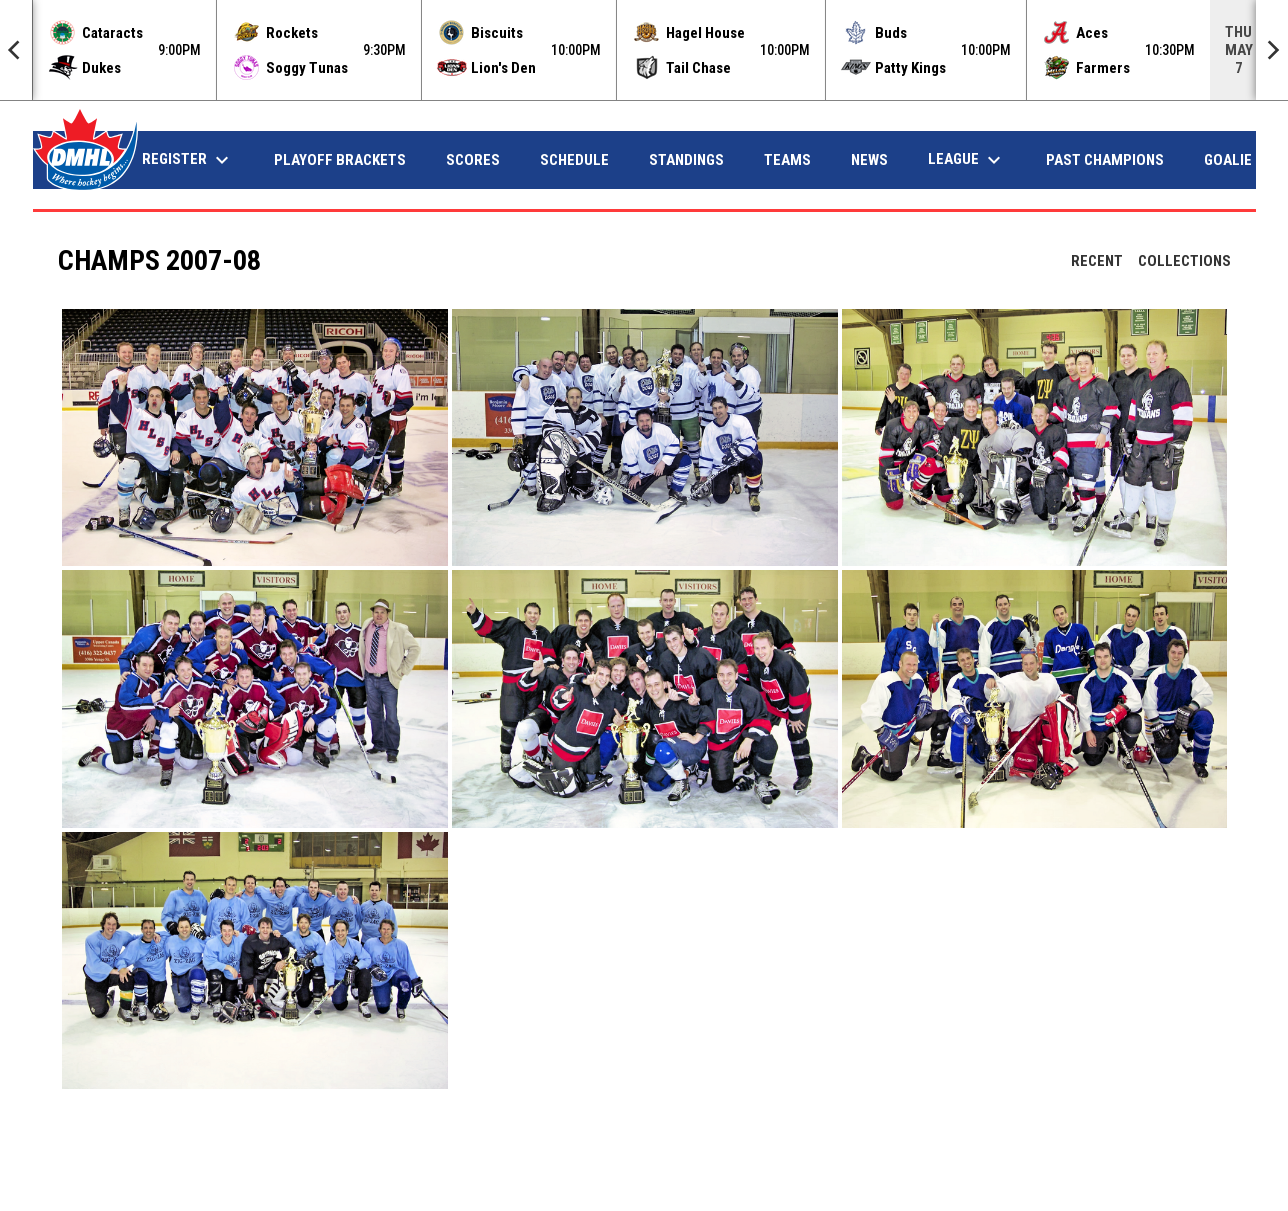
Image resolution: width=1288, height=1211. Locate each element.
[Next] (1272, 50)
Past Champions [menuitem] (1105, 160)
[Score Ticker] (644, 50)
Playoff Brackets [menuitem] (340, 160)
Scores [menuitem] (473, 160)
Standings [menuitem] (686, 160)
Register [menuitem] (188, 160)
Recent (1097, 261)
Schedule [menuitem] (574, 160)
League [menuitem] (967, 160)
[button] (255, 437)
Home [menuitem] (82, 160)
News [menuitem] (869, 160)
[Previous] (16, 50)
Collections (1184, 261)
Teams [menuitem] (787, 160)
